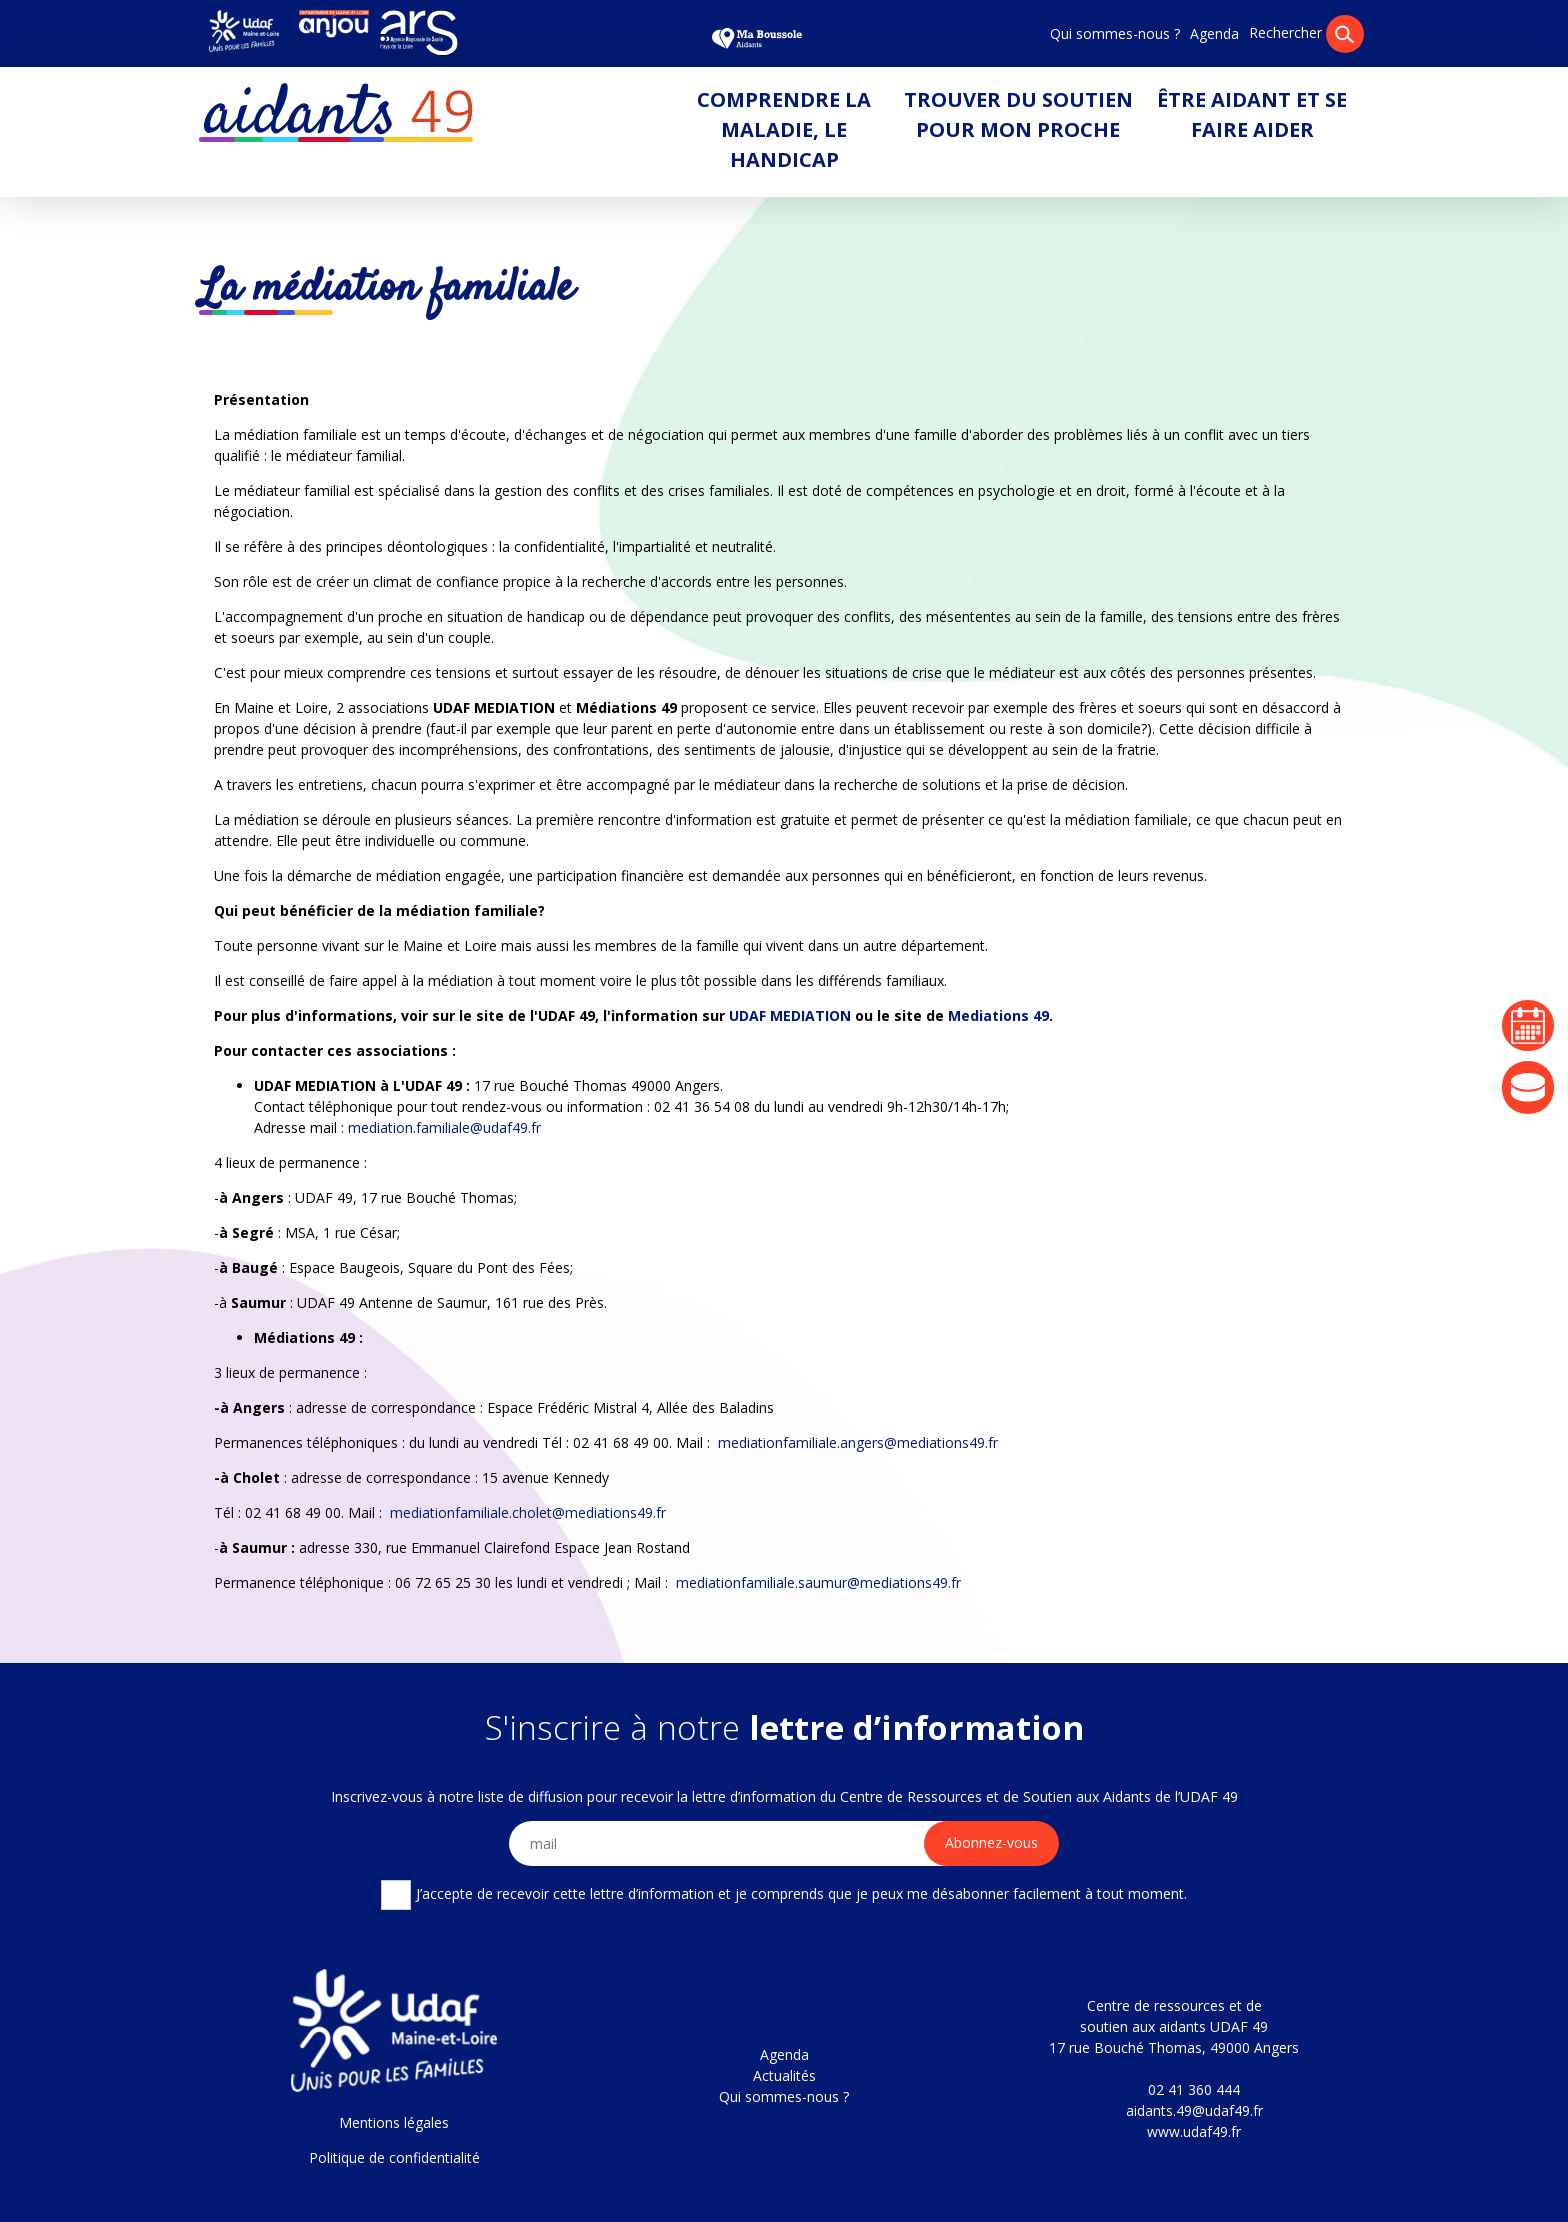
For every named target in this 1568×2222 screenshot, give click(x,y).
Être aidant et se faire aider (1252, 114)
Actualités (784, 2075)
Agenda (1214, 33)
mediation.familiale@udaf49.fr (444, 1127)
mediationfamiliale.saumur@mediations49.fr (818, 1582)
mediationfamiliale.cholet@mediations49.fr (528, 1512)
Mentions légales (394, 2122)
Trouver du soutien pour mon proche (1018, 114)
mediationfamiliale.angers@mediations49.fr (858, 1442)
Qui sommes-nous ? (1115, 33)
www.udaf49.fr (1194, 2131)
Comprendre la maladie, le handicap (784, 129)
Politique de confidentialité (394, 2157)
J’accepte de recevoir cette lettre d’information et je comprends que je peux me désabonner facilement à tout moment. (783, 1895)
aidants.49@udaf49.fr (1194, 2110)
